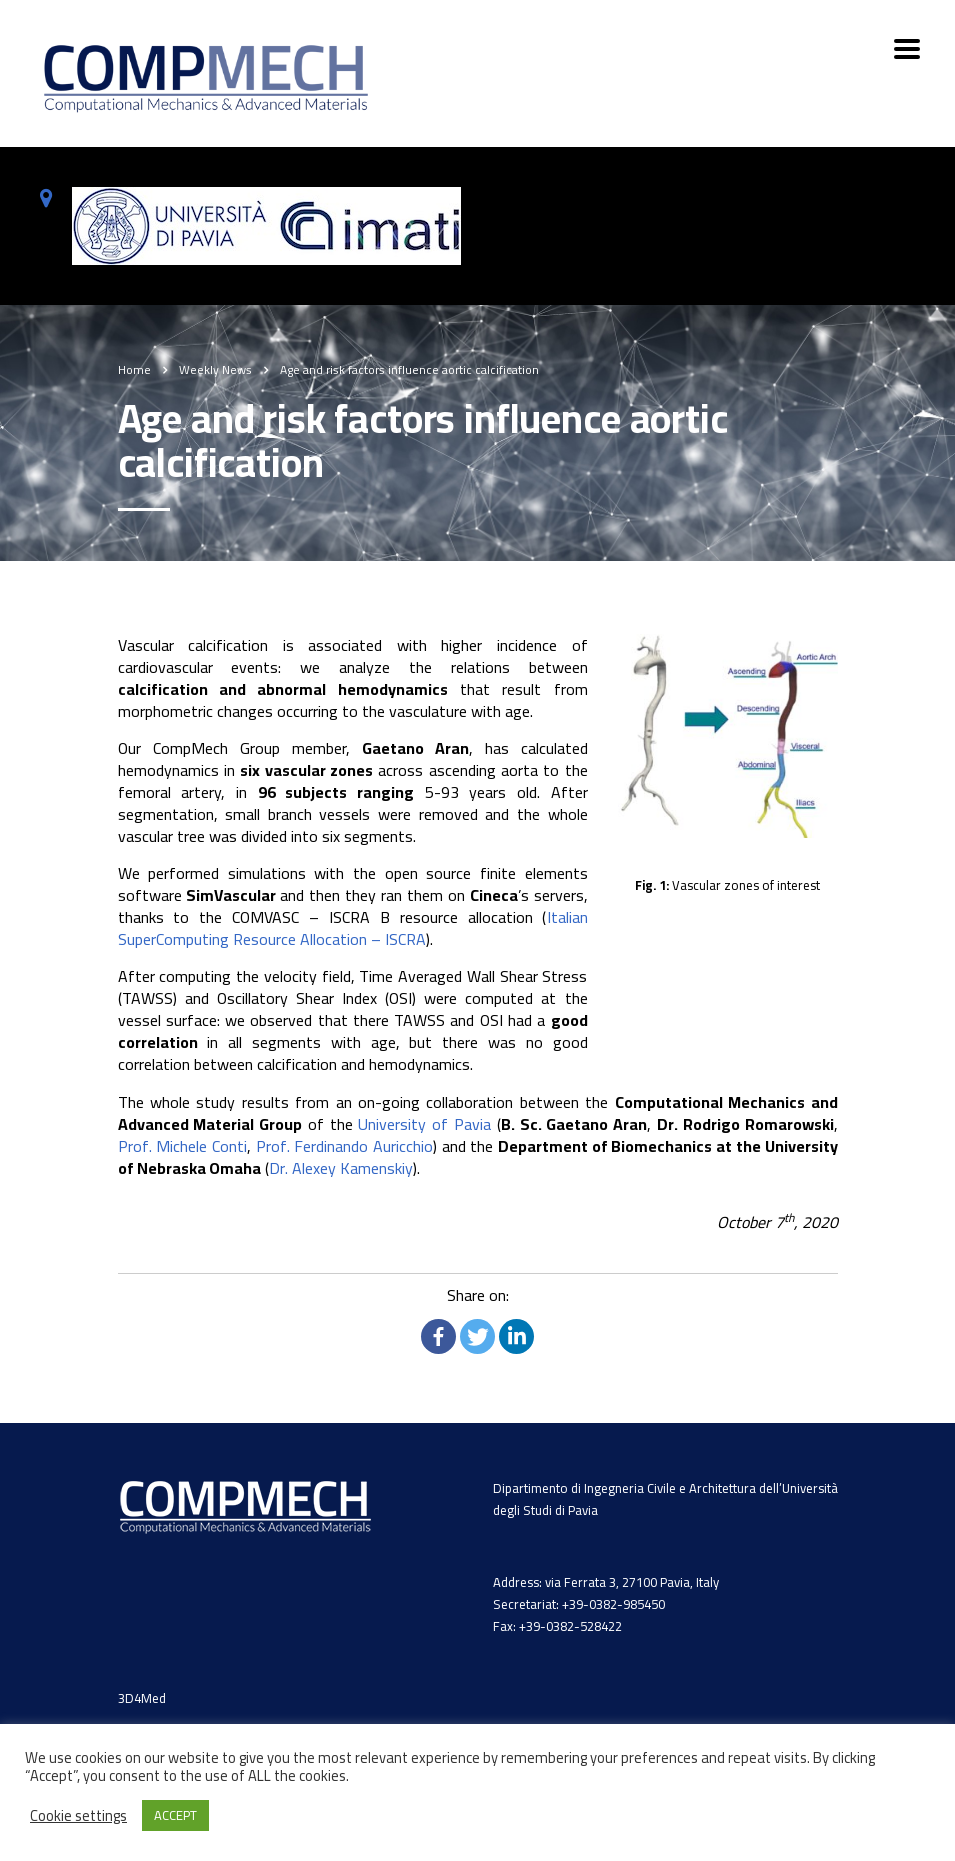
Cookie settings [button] (78, 1816)
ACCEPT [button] (175, 1815)
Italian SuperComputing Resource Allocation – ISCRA (353, 928)
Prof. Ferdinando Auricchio (344, 1146)
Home (134, 369)
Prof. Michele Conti (182, 1146)
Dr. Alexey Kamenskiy (341, 1168)
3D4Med (142, 1698)
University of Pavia (424, 1124)
